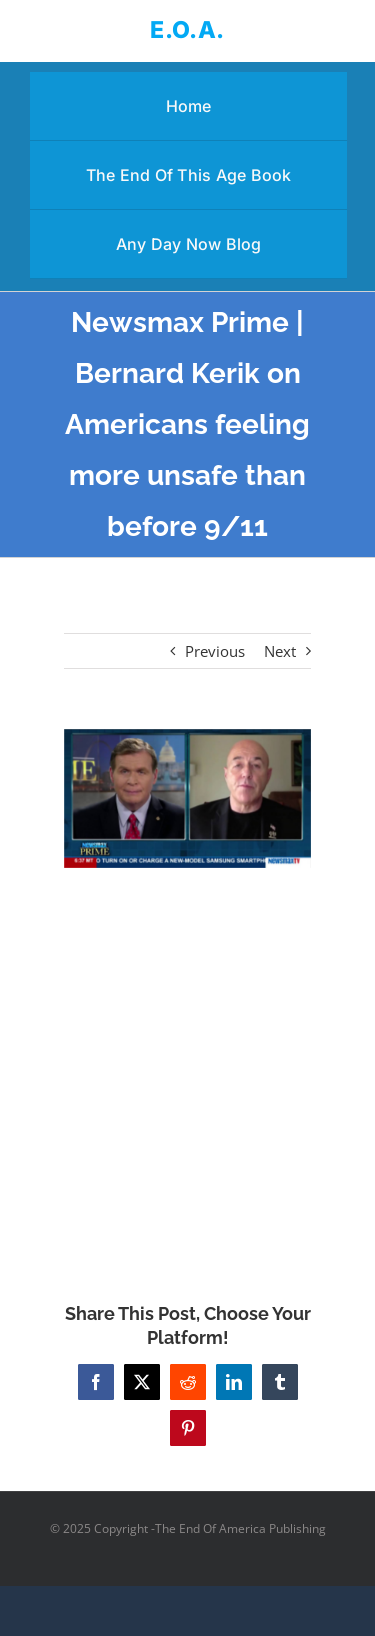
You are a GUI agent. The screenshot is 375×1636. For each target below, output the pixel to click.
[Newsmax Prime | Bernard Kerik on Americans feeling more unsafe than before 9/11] (188, 798)
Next (280, 651)
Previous (215, 651)
